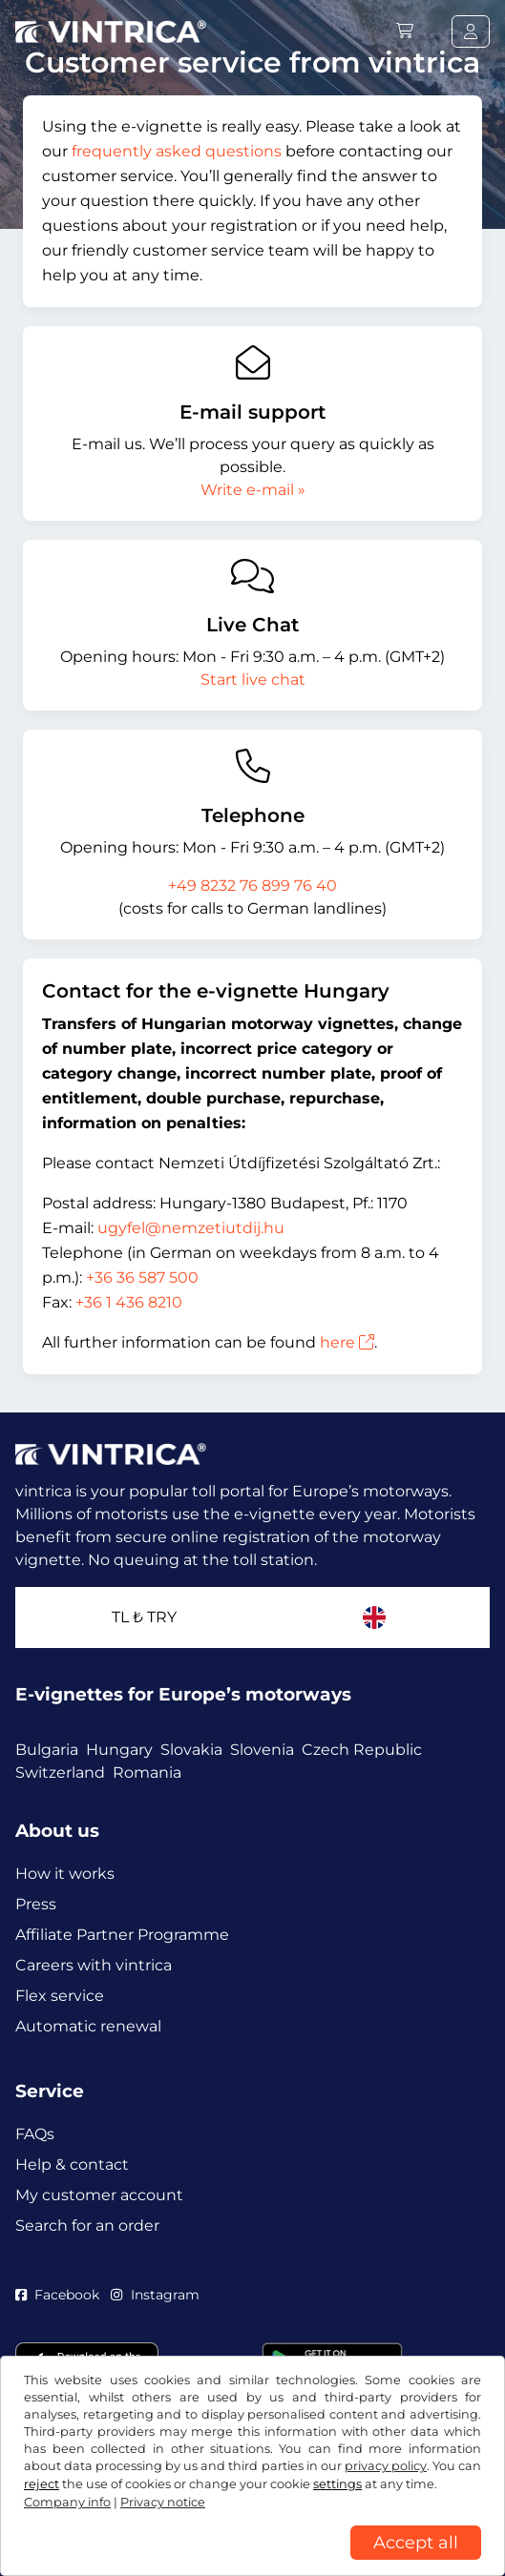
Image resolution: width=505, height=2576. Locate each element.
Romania (147, 1772)
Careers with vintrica (93, 1965)
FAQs (34, 2134)
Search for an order (87, 2225)
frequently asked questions (177, 151)
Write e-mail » (252, 490)
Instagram (155, 2294)
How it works (65, 1874)
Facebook (57, 2294)
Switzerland (60, 1772)
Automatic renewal (88, 2026)
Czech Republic (362, 1750)
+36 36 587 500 (142, 1277)
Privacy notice (162, 2502)
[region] (252, 2561)
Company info (67, 2502)
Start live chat (252, 679)
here (347, 1342)
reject (41, 2484)
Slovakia (191, 1750)
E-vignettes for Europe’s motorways (183, 1694)
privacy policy (386, 2466)
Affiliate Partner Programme (122, 1935)
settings (337, 2484)
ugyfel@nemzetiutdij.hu (190, 1228)
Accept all (415, 2542)
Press (35, 1904)
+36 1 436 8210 (128, 1302)
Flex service (59, 1996)
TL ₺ (144, 1617)
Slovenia (262, 1750)
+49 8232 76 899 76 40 (252, 885)
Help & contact (72, 2164)
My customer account (99, 2195)
